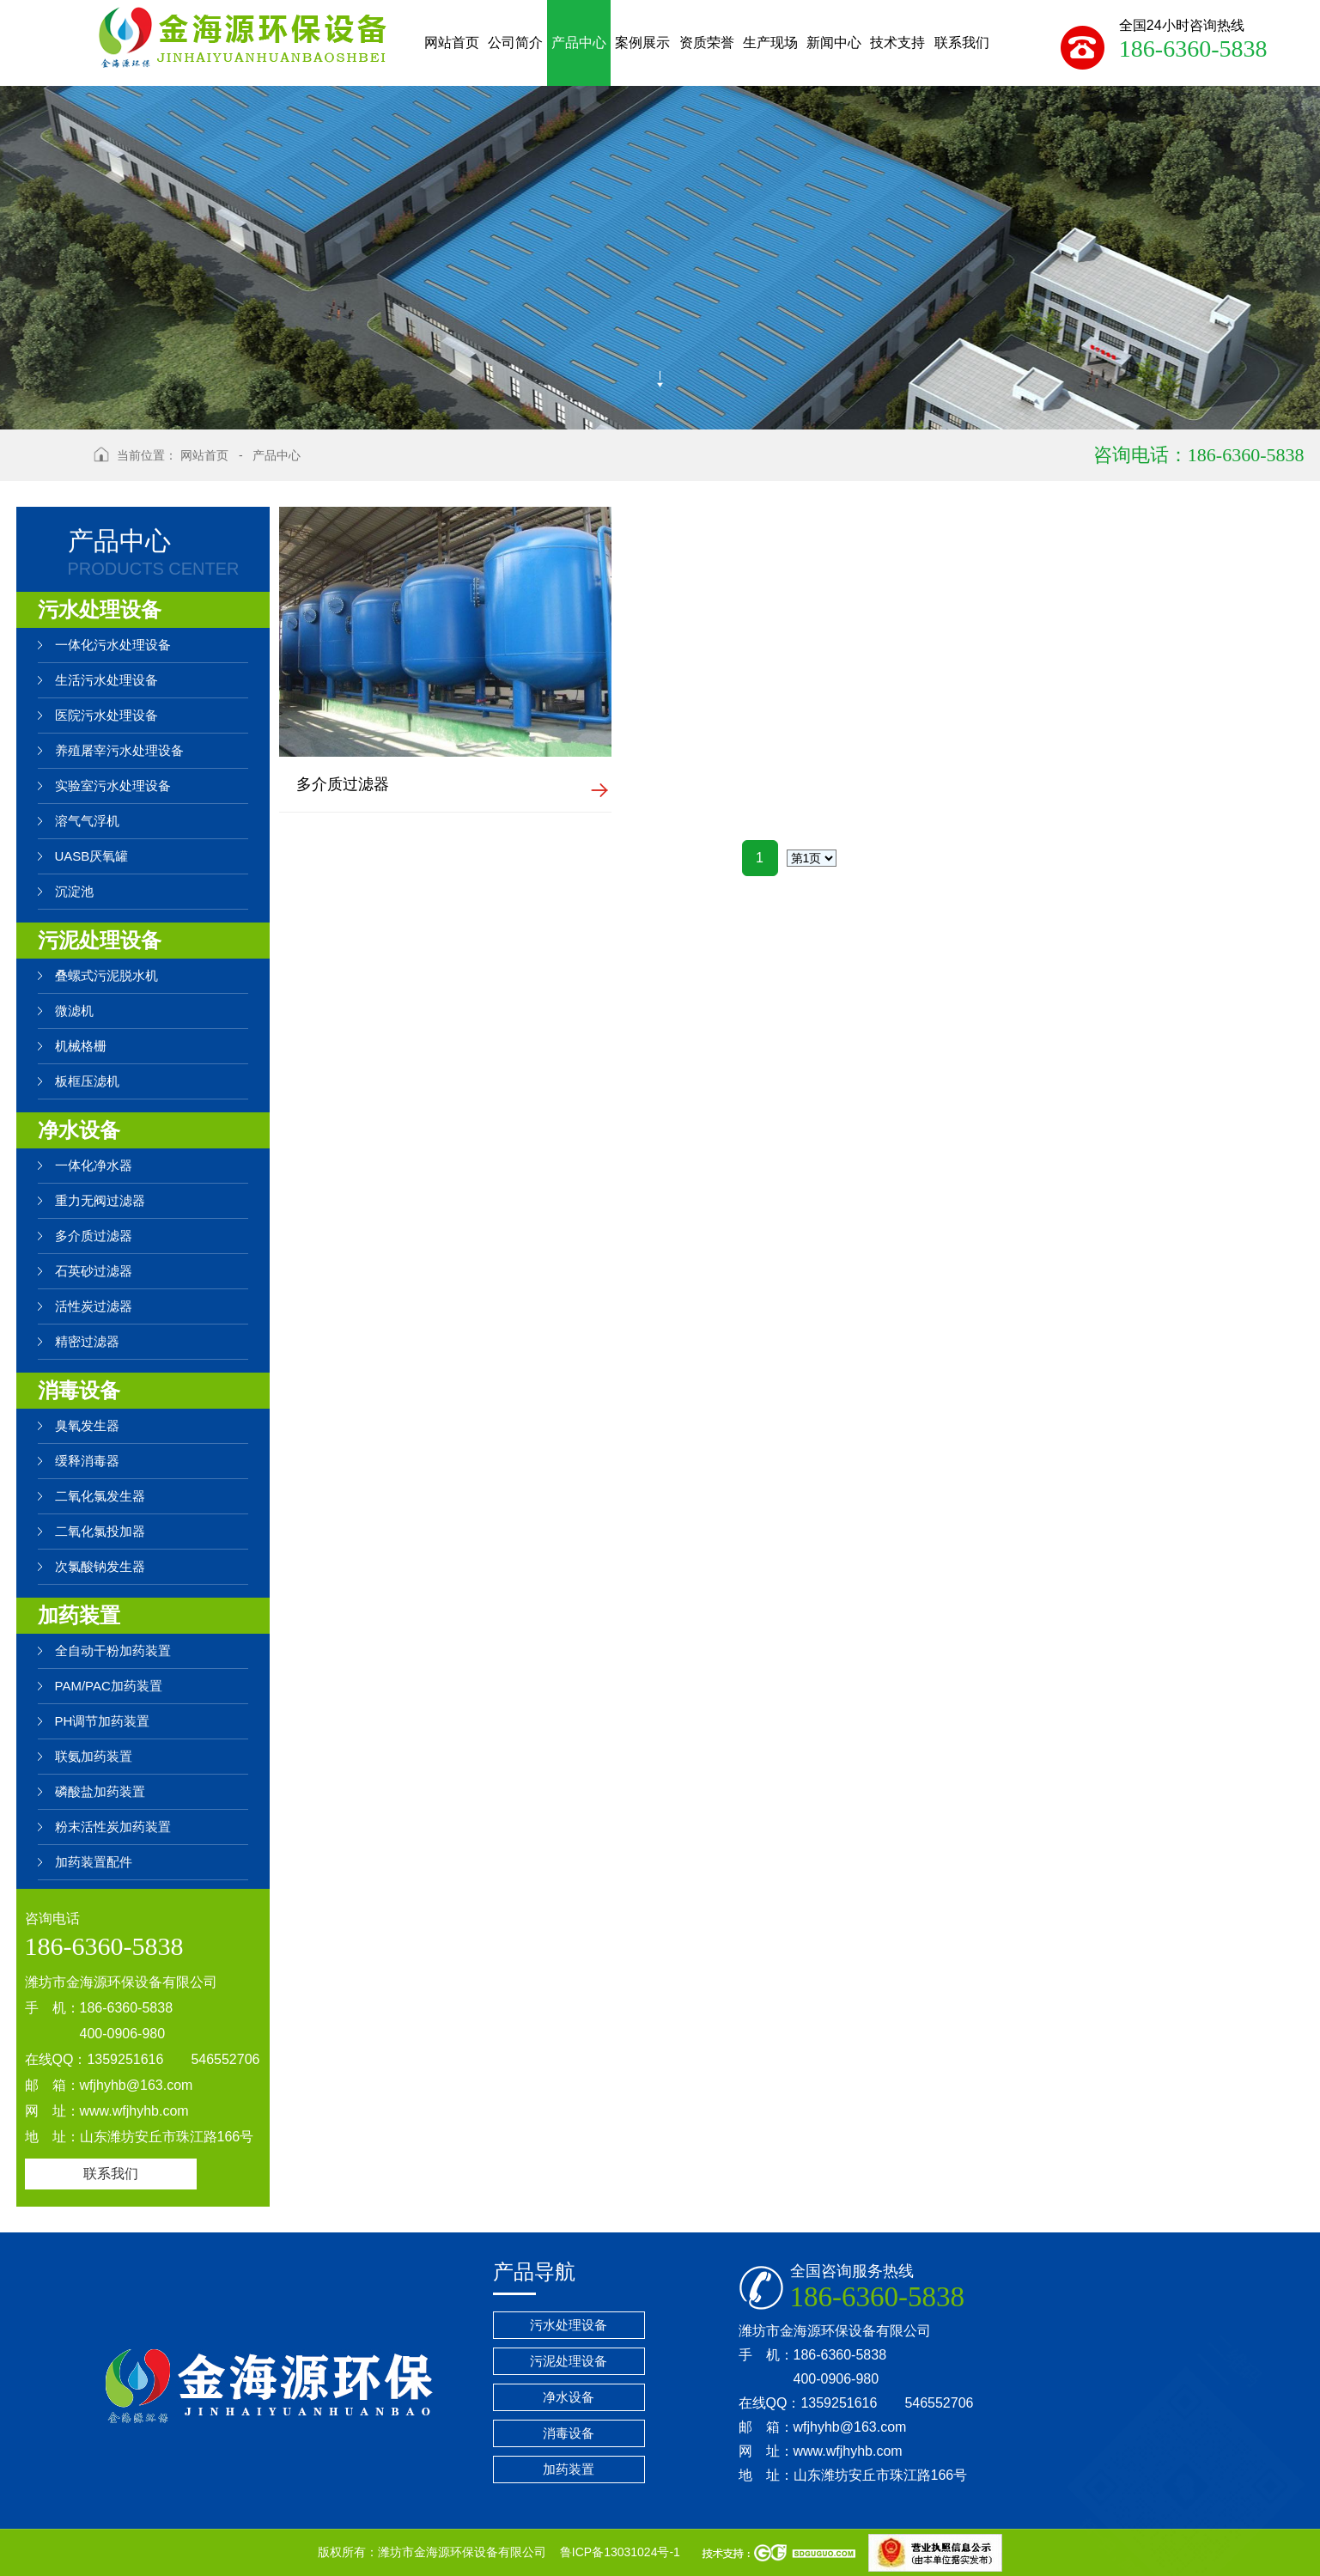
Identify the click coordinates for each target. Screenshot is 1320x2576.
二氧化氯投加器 (100, 1531)
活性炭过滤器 (93, 1306)
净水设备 (79, 1130)
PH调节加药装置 (102, 1721)
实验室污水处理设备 (113, 785)
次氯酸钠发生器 (100, 1566)
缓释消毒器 (87, 1460)
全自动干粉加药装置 (113, 1650)
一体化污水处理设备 (113, 644)
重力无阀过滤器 (100, 1200)
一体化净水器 (93, 1165)
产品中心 (276, 455)
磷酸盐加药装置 (100, 1791)
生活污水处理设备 (106, 680)
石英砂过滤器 (93, 1271)
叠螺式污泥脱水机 (106, 975)
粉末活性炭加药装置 (113, 1826)
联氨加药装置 (93, 1756)
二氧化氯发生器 (100, 1496)
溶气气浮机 (87, 820)
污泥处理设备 (99, 940)
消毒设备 (79, 1390)
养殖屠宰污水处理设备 (119, 750)
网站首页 (204, 455)
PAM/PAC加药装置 (108, 1685)
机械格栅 (80, 1045)
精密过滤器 (87, 1341)
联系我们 (110, 2173)
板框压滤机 (87, 1081)
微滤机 (74, 1010)
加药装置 (79, 1615)
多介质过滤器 (93, 1235)
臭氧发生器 (87, 1425)
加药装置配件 (93, 1861)
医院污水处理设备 (106, 715)
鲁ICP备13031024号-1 (622, 2552)
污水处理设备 (99, 609)
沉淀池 (74, 891)
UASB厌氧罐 (92, 856)
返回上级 (49, 466)
